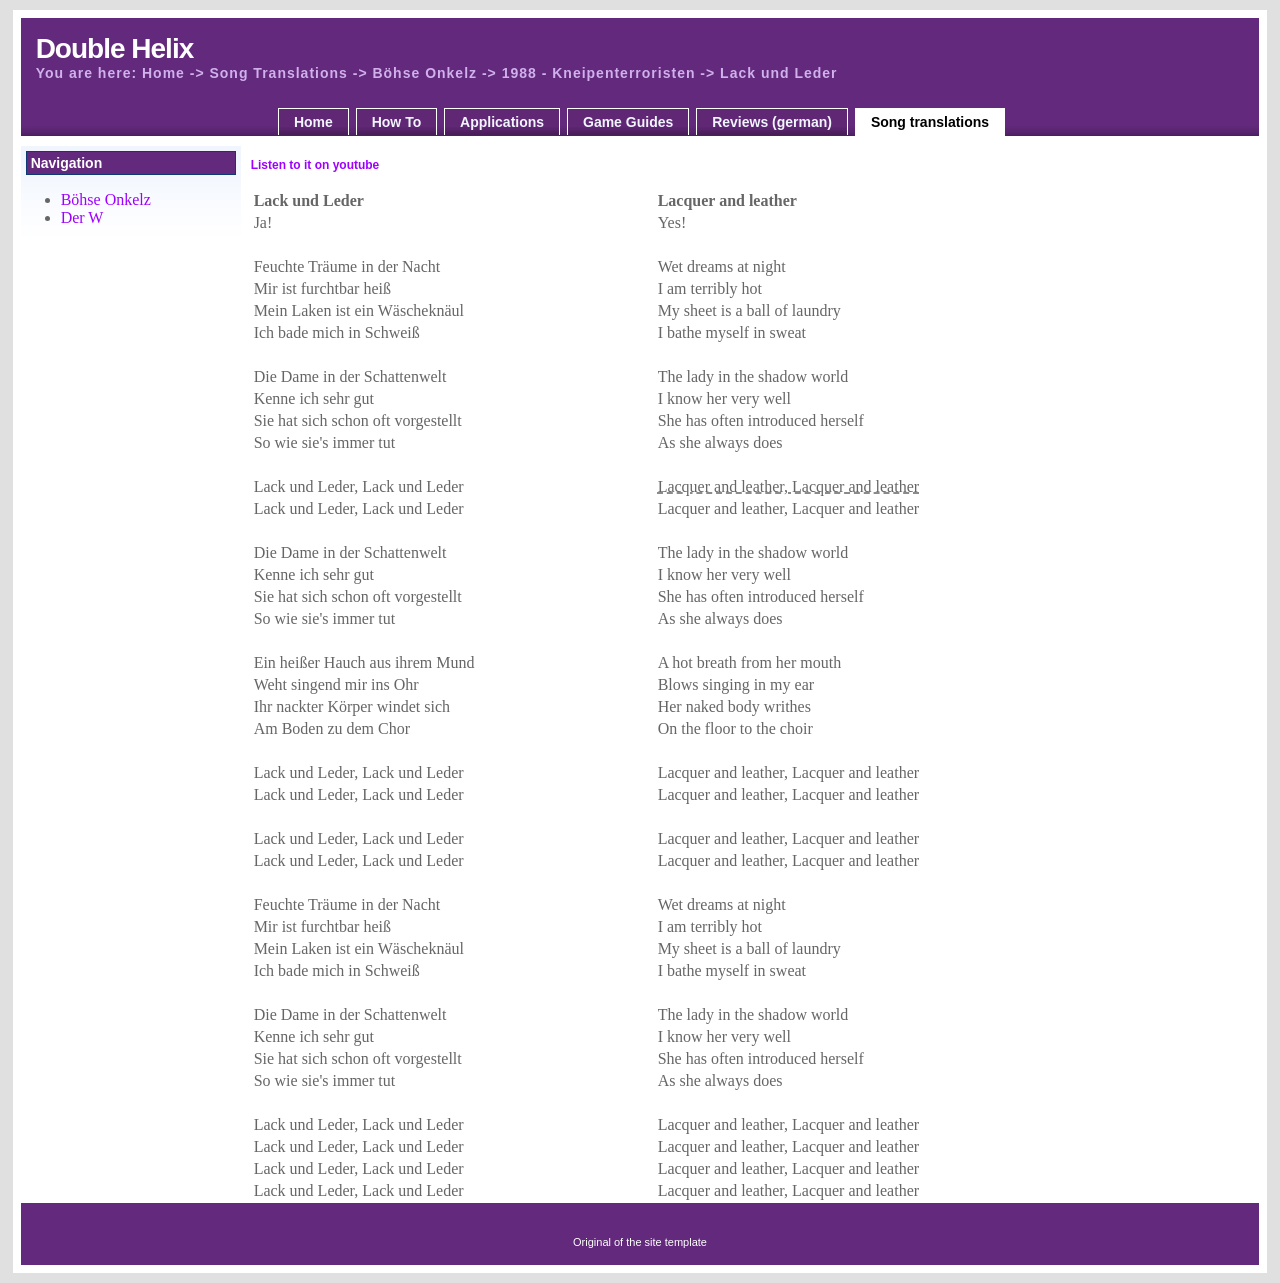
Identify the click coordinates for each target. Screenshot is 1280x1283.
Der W (82, 217)
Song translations (930, 122)
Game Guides (628, 122)
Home (313, 122)
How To (397, 122)
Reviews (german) (772, 122)
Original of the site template (640, 1242)
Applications (502, 122)
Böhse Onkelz (106, 199)
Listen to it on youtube (315, 165)
